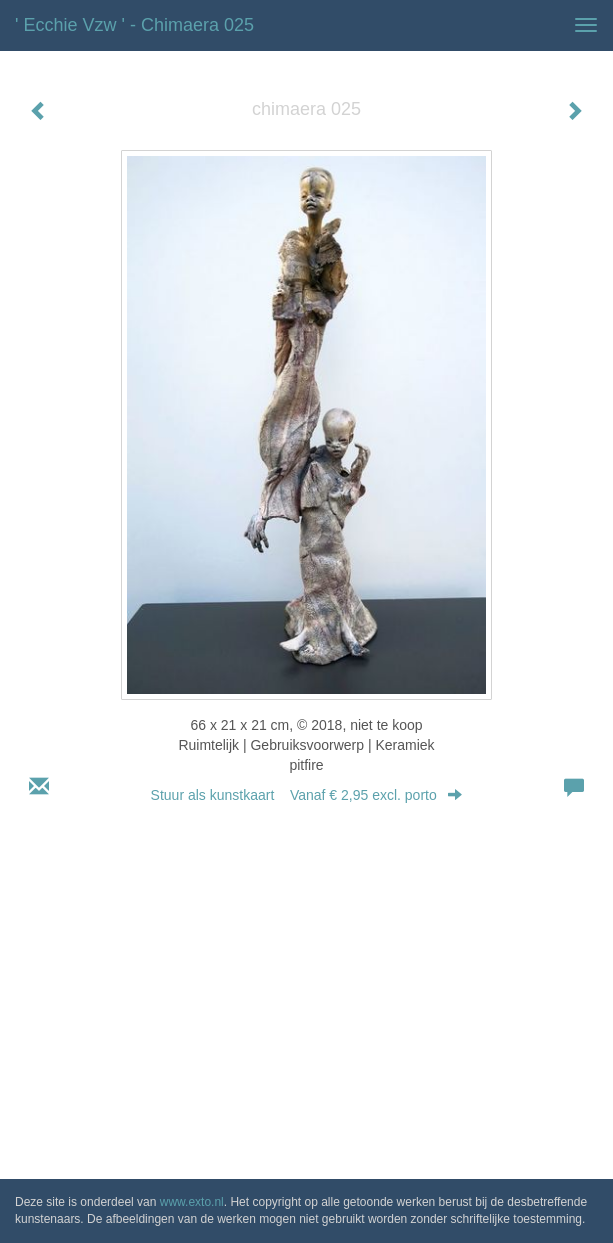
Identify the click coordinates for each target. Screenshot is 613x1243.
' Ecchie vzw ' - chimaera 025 (134, 25)
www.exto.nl (192, 1202)
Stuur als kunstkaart (307, 795)
